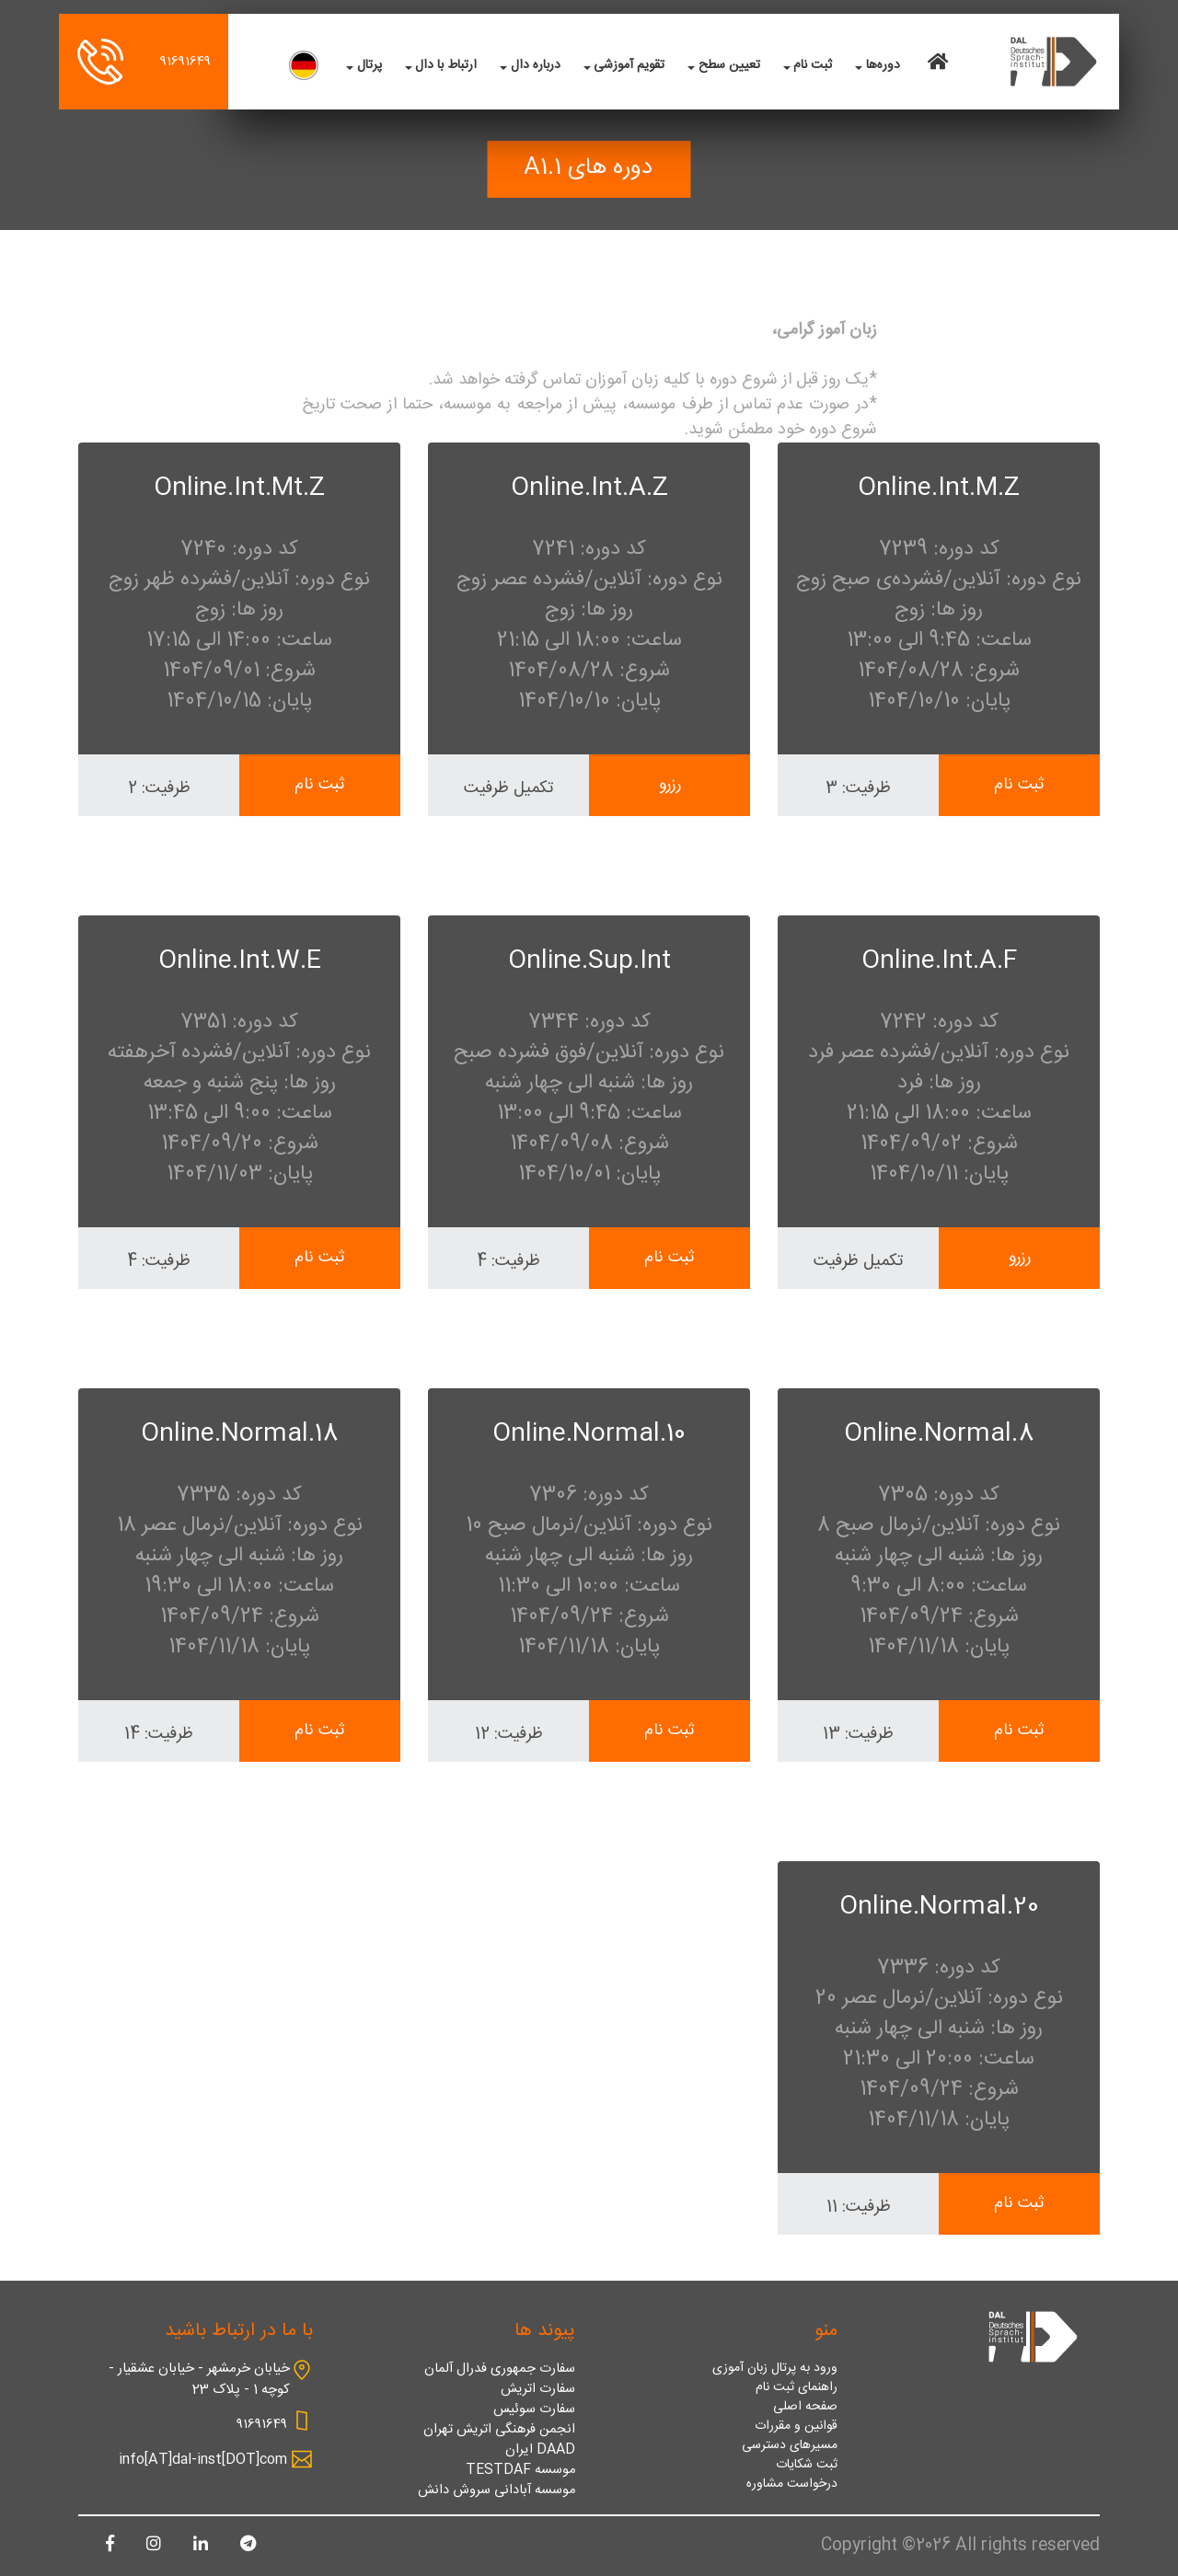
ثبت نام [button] (812, 65)
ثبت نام (1019, 785)
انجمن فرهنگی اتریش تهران (499, 2430)
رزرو (670, 785)
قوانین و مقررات (796, 2426)
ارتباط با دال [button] (446, 65)
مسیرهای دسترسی (789, 2445)
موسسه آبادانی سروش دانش (496, 2490)
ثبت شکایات (806, 2465)
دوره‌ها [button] (883, 65)
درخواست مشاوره (791, 2484)
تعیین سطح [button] (729, 65)
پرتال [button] (369, 65)
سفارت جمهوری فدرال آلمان (499, 2369)
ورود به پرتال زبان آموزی (774, 2368)
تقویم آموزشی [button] (629, 65)
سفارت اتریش (538, 2389)
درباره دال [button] (535, 65)
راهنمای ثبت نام (796, 2388)
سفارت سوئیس (534, 2409)
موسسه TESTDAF (520, 2470)
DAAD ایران (540, 2450)
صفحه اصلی (805, 2407)
